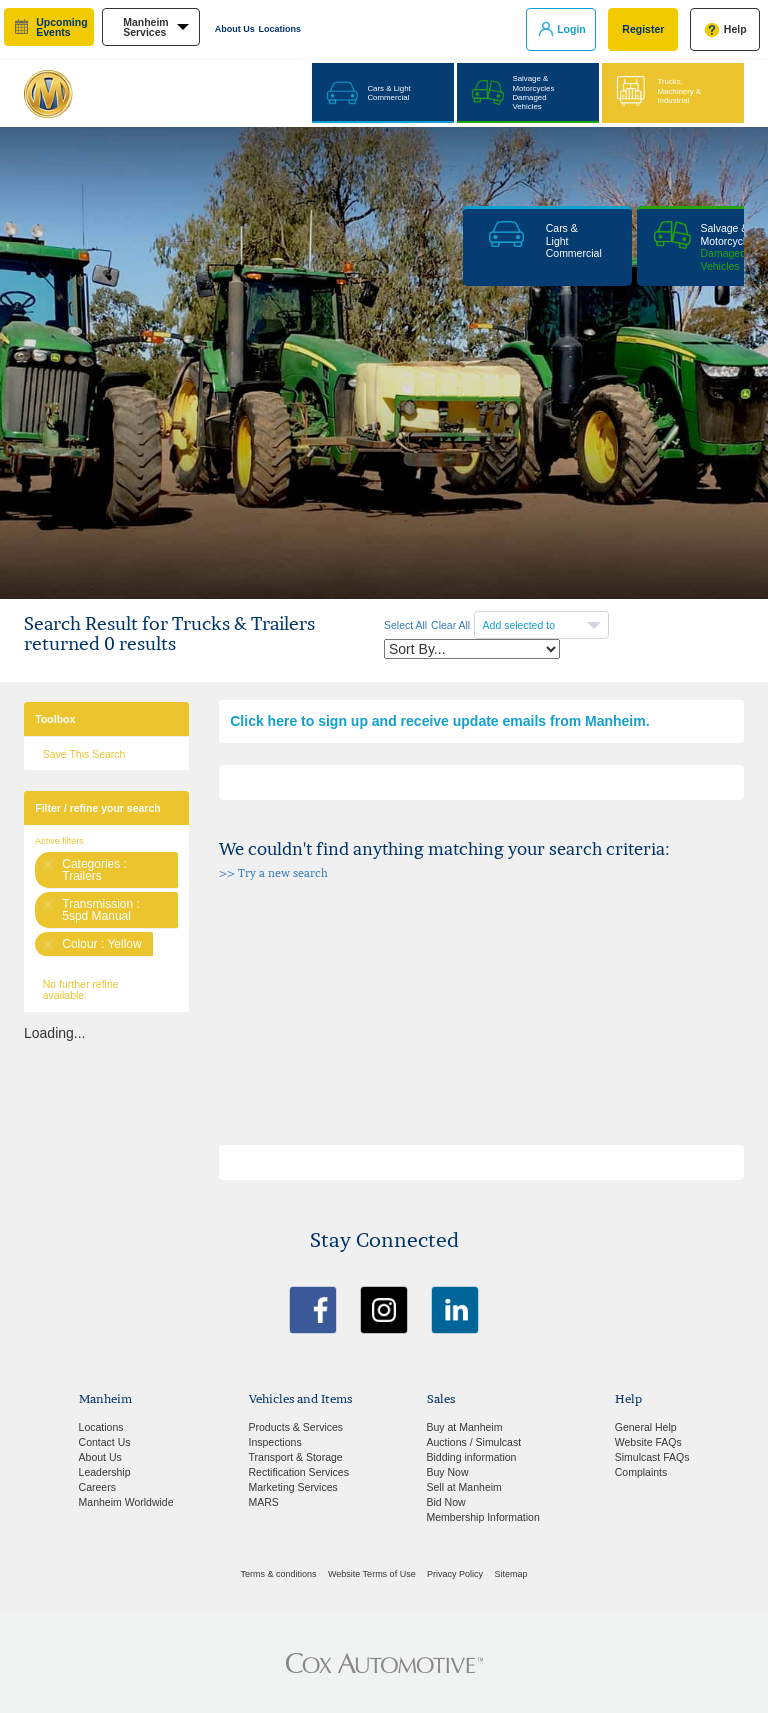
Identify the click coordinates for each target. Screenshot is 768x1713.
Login (571, 29)
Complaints (641, 1472)
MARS (264, 1502)
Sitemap (510, 1574)
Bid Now (446, 1502)
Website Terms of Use (372, 1574)
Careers (97, 1487)
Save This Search (84, 754)
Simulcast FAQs (652, 1457)
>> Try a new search (273, 873)
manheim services (146, 27)
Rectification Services (299, 1472)
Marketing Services (293, 1487)
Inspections (275, 1442)
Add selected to (520, 625)
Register (643, 29)
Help (735, 29)
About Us (235, 29)
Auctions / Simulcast (474, 1442)
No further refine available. (81, 989)
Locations (280, 29)
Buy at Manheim (465, 1427)
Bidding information (472, 1457)
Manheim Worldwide (126, 1502)
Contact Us (105, 1442)
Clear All (450, 625)
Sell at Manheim (464, 1487)
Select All (405, 625)
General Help (646, 1427)
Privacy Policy (455, 1574)
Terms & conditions (279, 1574)
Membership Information (483, 1517)
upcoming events (61, 27)
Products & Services (296, 1427)
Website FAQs (648, 1442)
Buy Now (448, 1472)
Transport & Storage (296, 1457)
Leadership (105, 1472)
